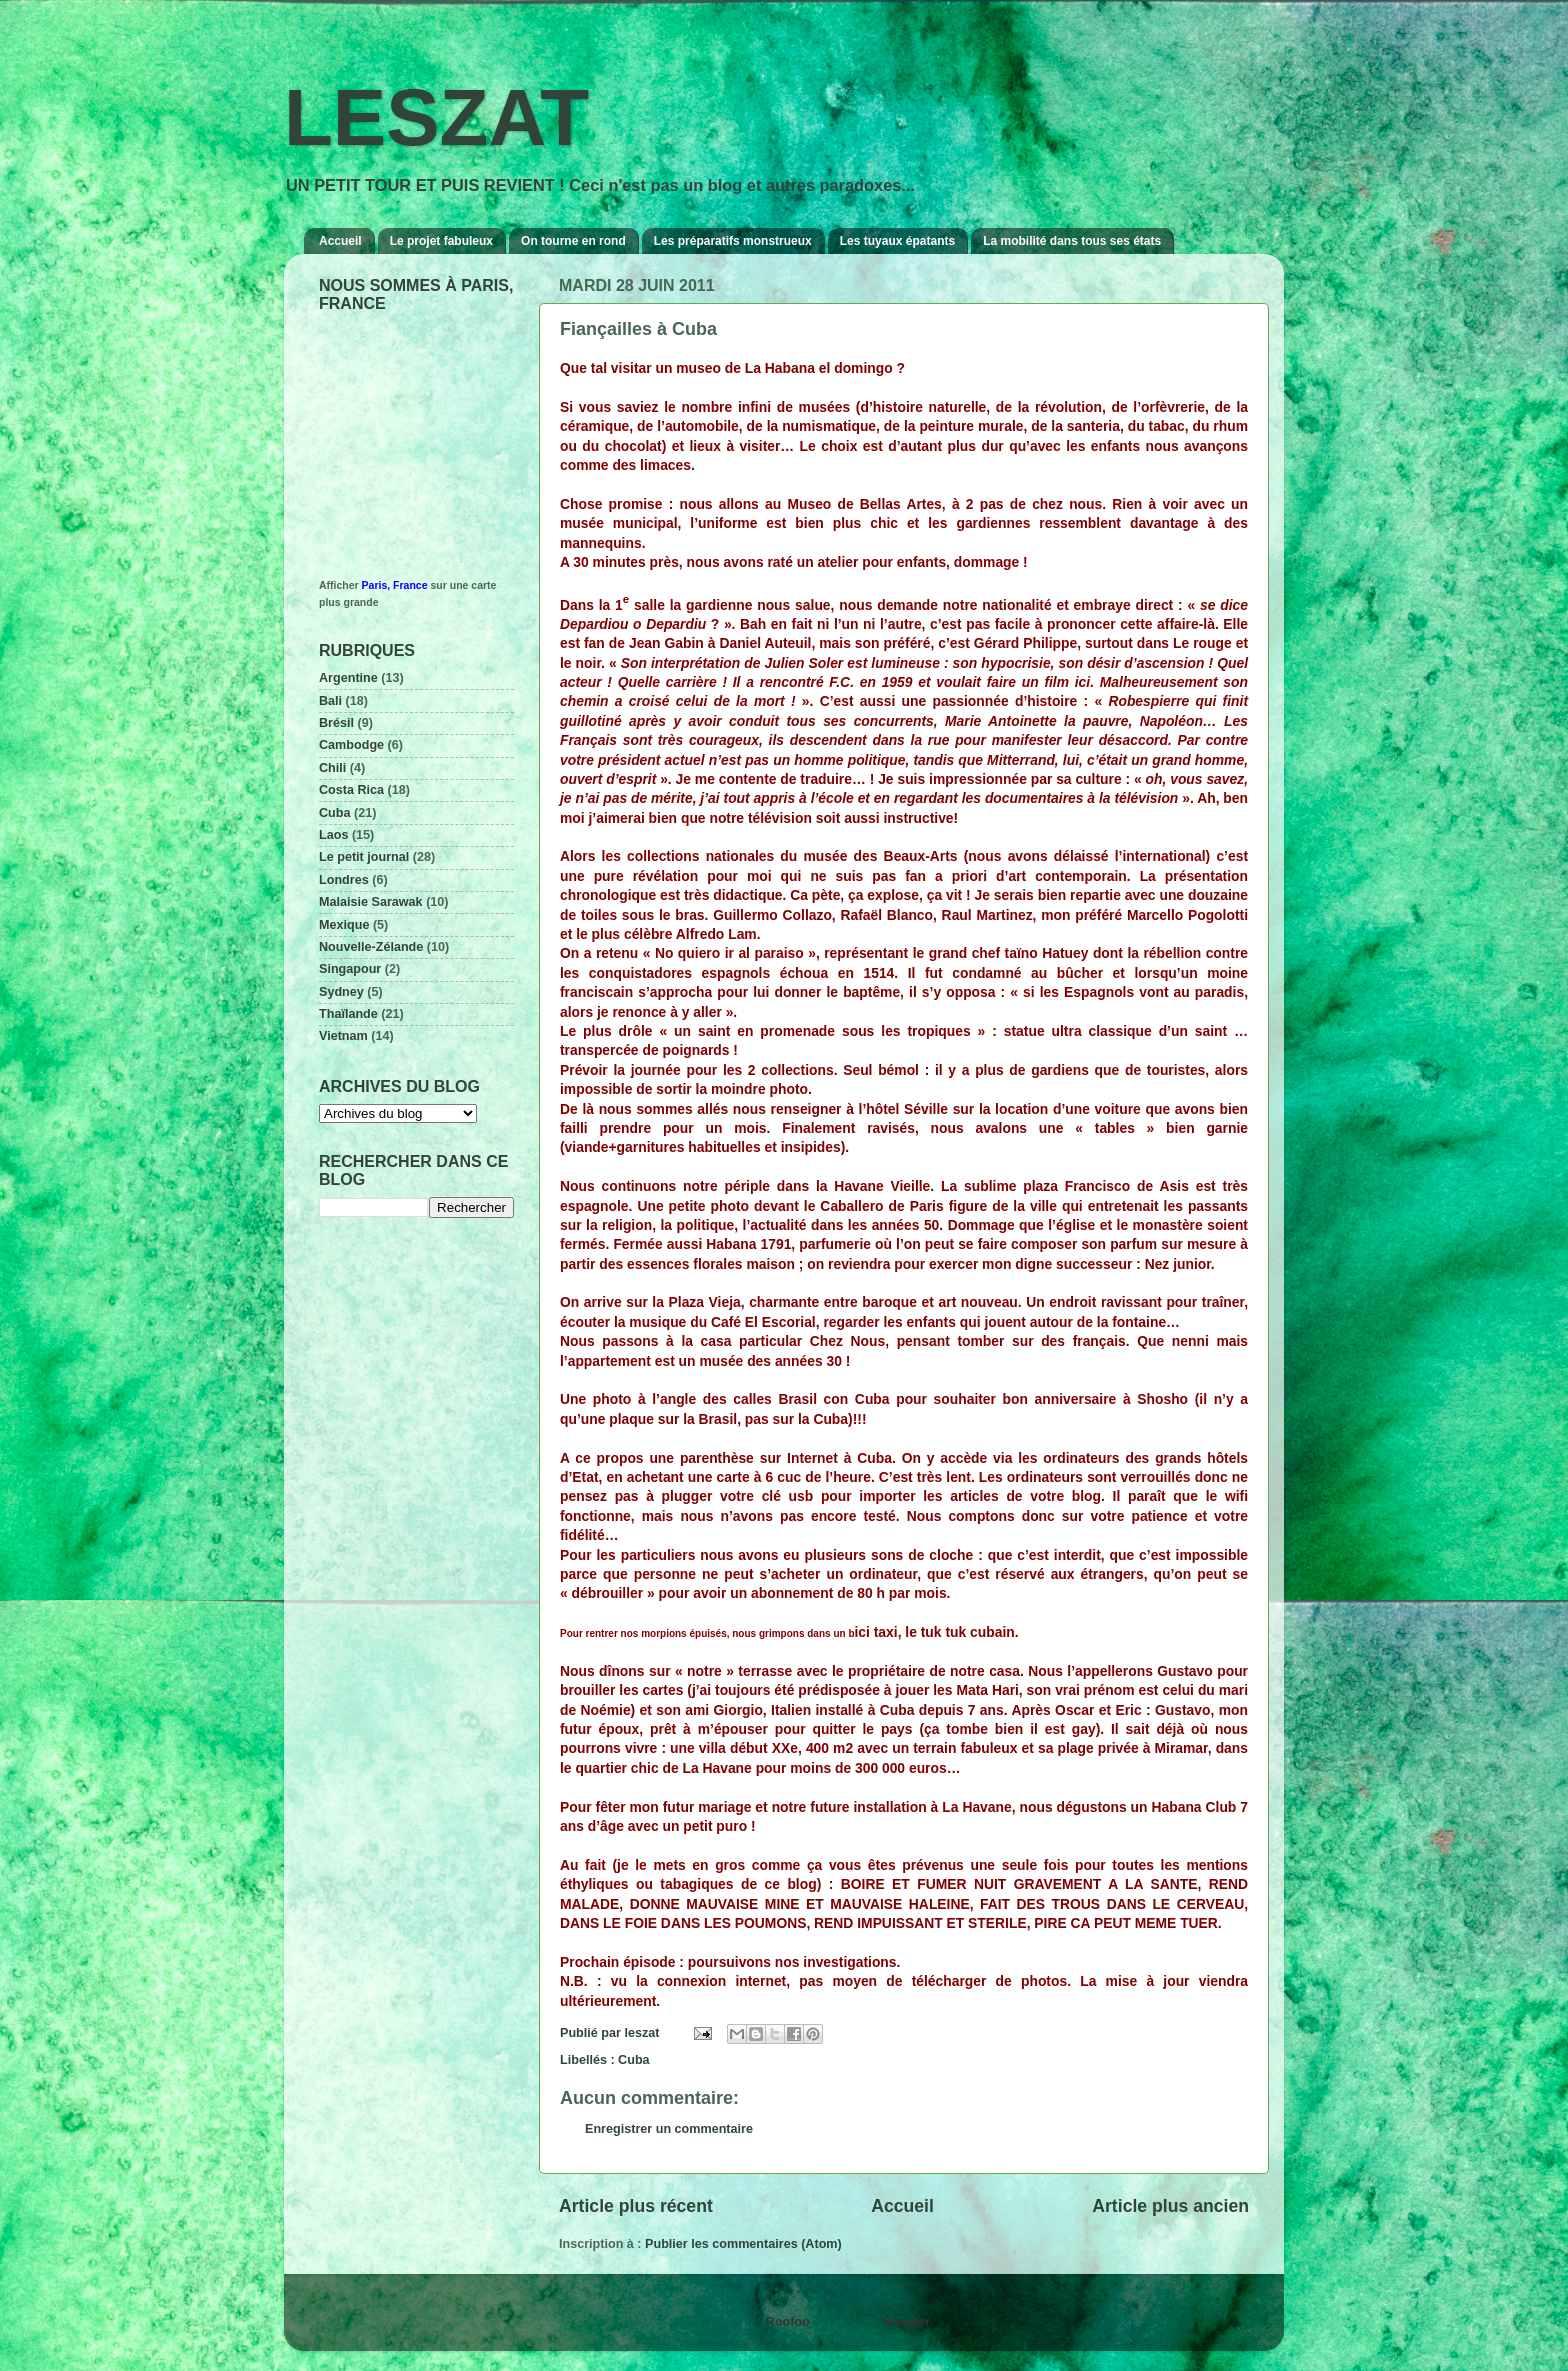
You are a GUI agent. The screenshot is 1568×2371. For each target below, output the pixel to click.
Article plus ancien (1170, 2206)
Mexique (344, 925)
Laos (333, 835)
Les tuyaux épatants (897, 241)
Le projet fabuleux (441, 241)
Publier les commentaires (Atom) (743, 2244)
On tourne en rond (573, 241)
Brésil (336, 723)
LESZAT (436, 117)
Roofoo (788, 2322)
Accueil (340, 241)
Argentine (348, 678)
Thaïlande (348, 1014)
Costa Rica (351, 790)
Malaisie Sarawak (371, 902)
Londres (344, 880)
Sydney (341, 992)
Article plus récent (636, 2206)
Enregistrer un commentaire (669, 2129)
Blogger (906, 2322)
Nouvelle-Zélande (371, 947)
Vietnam (343, 1036)
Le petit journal (364, 857)
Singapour (350, 969)
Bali (330, 701)
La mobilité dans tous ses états (1072, 241)
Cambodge (351, 745)
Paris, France (395, 585)
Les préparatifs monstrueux (733, 241)
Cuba (633, 2060)
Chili (332, 768)
